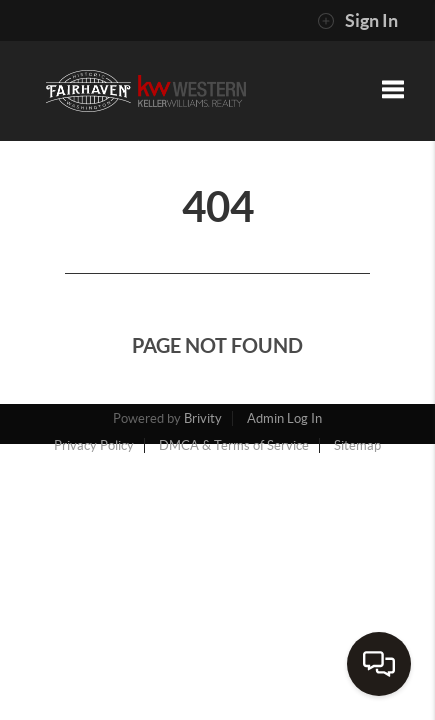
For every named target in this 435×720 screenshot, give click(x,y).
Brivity (203, 418)
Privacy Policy (94, 445)
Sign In (357, 21)
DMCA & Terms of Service (234, 445)
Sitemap (357, 445)
